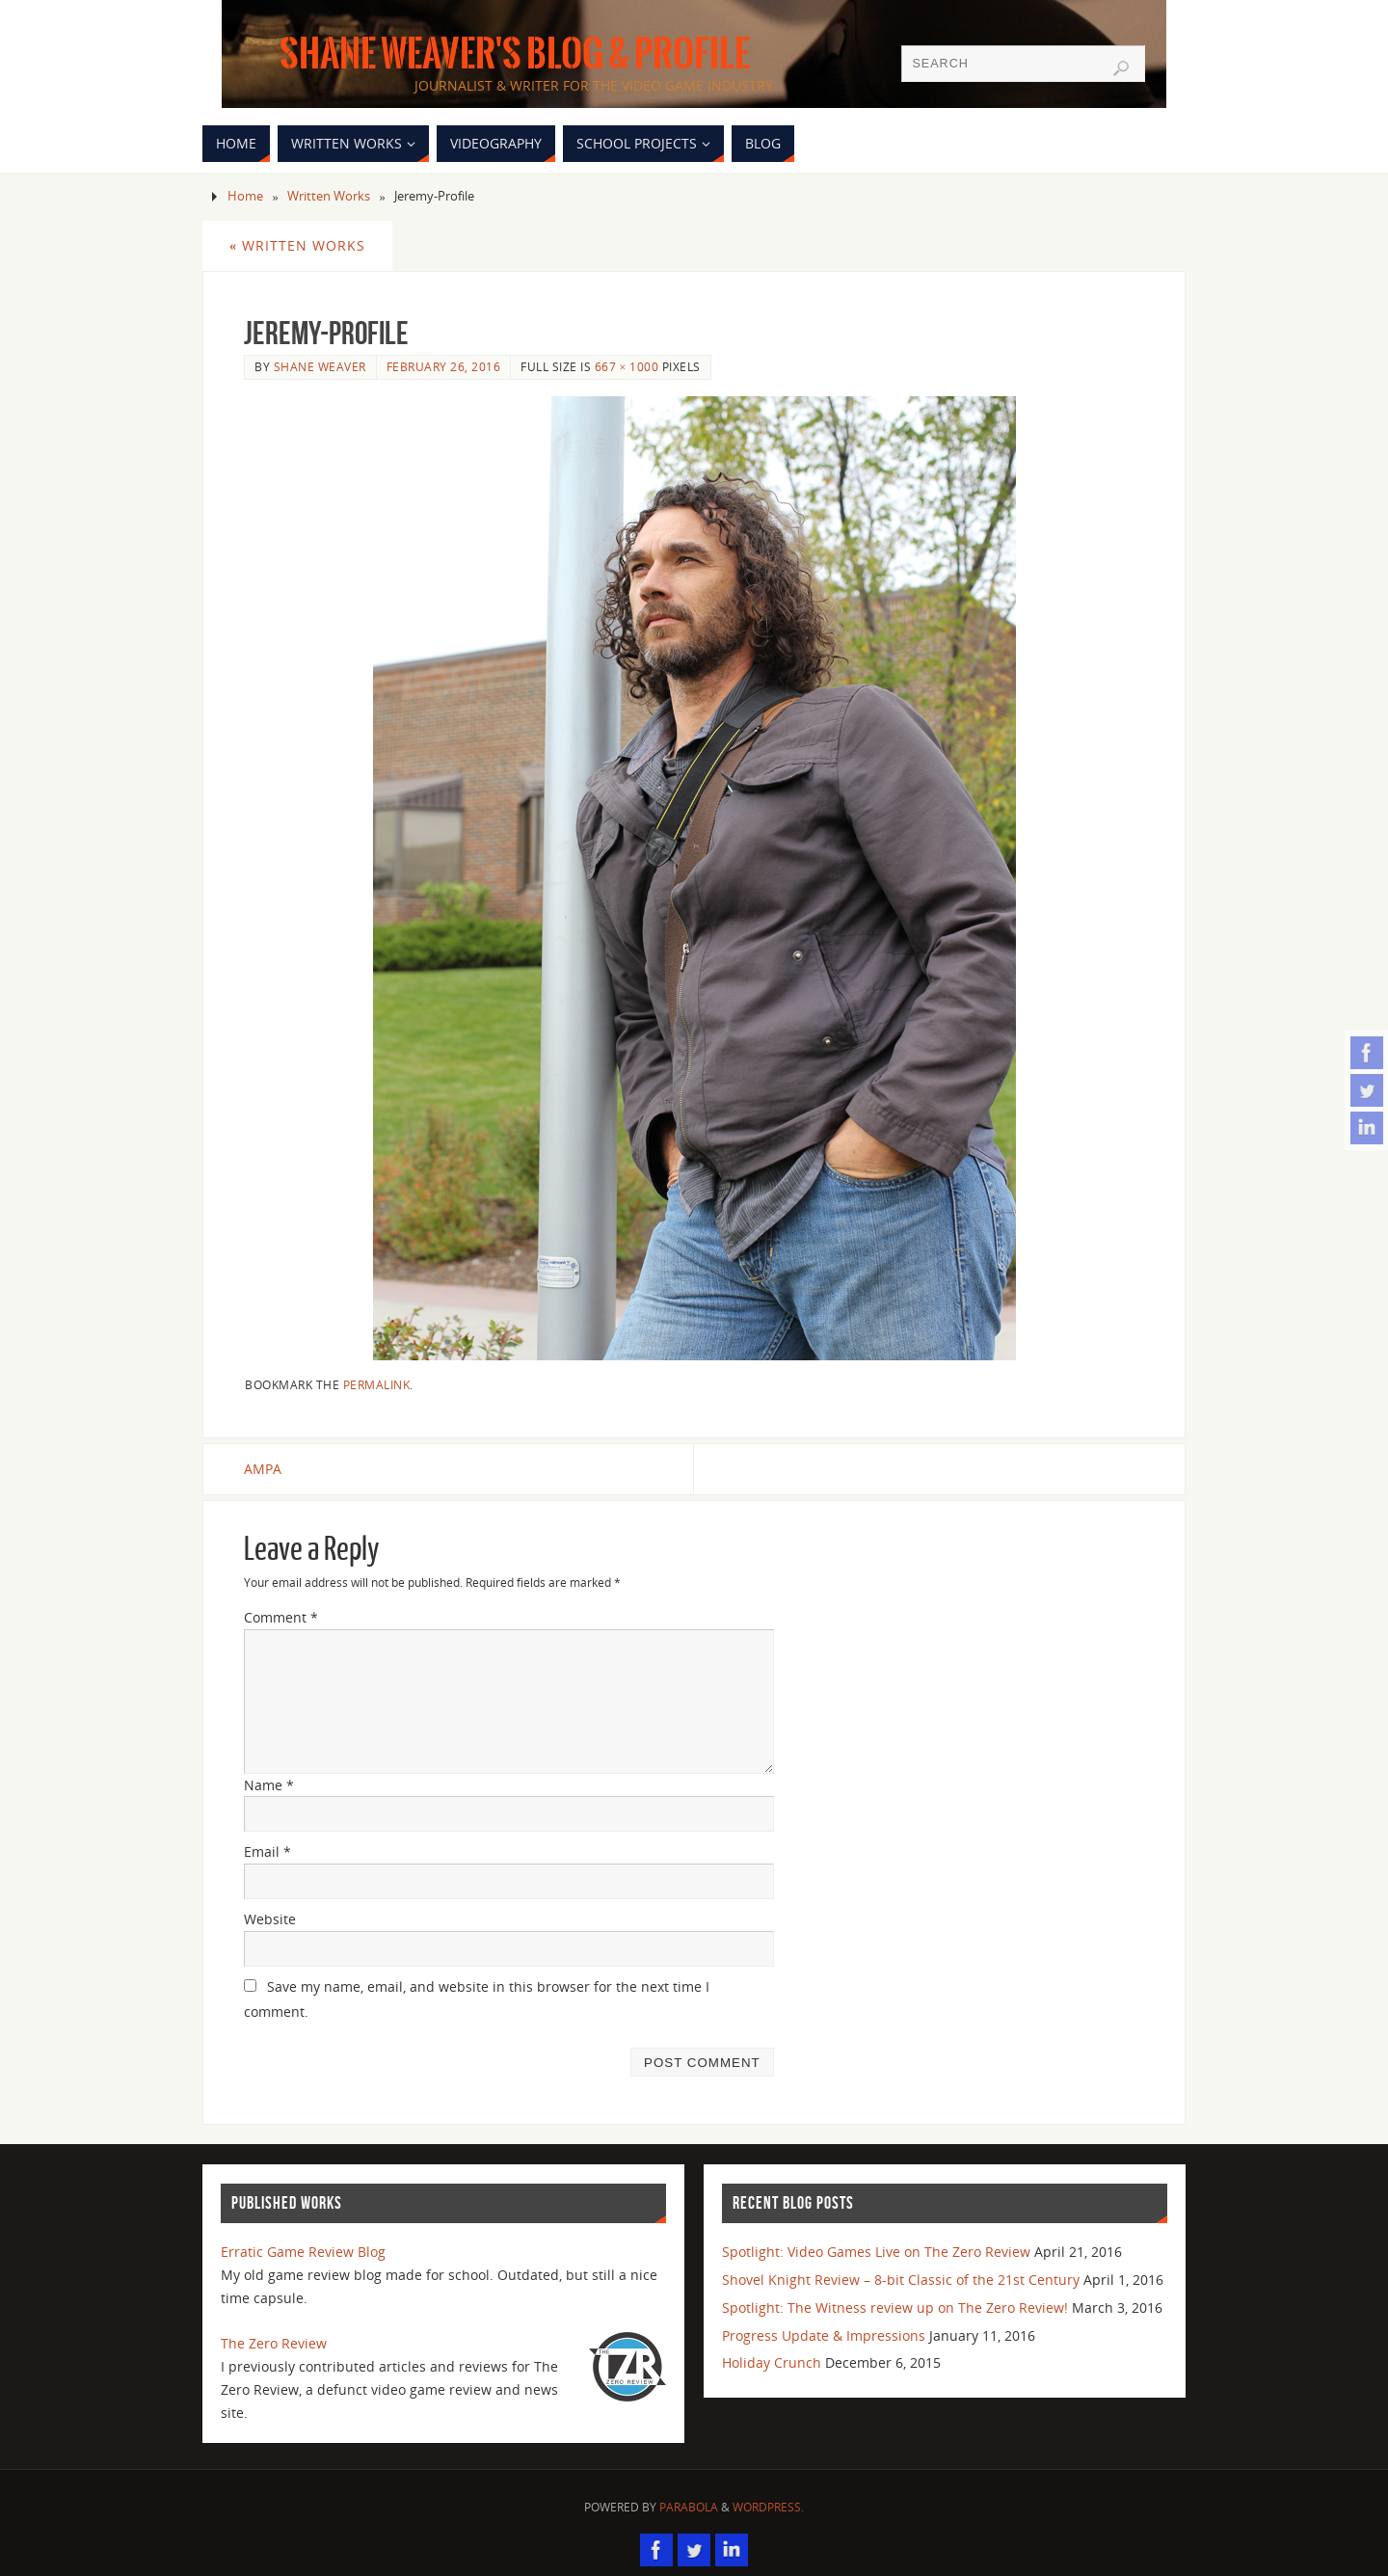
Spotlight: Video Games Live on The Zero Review (876, 2251)
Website (270, 1919)
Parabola (688, 2507)
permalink (377, 1384)
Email (267, 1851)
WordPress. (768, 2507)
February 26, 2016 (444, 366)
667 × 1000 (627, 366)
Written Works (328, 196)
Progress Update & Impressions (823, 2335)
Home (245, 196)
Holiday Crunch (771, 2362)
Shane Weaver (320, 366)
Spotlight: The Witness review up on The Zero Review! (895, 2307)
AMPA (262, 1469)
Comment (281, 1617)
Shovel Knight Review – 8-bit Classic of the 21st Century (901, 2279)
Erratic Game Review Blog (303, 2251)
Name (269, 1785)
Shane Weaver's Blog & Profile (515, 54)
